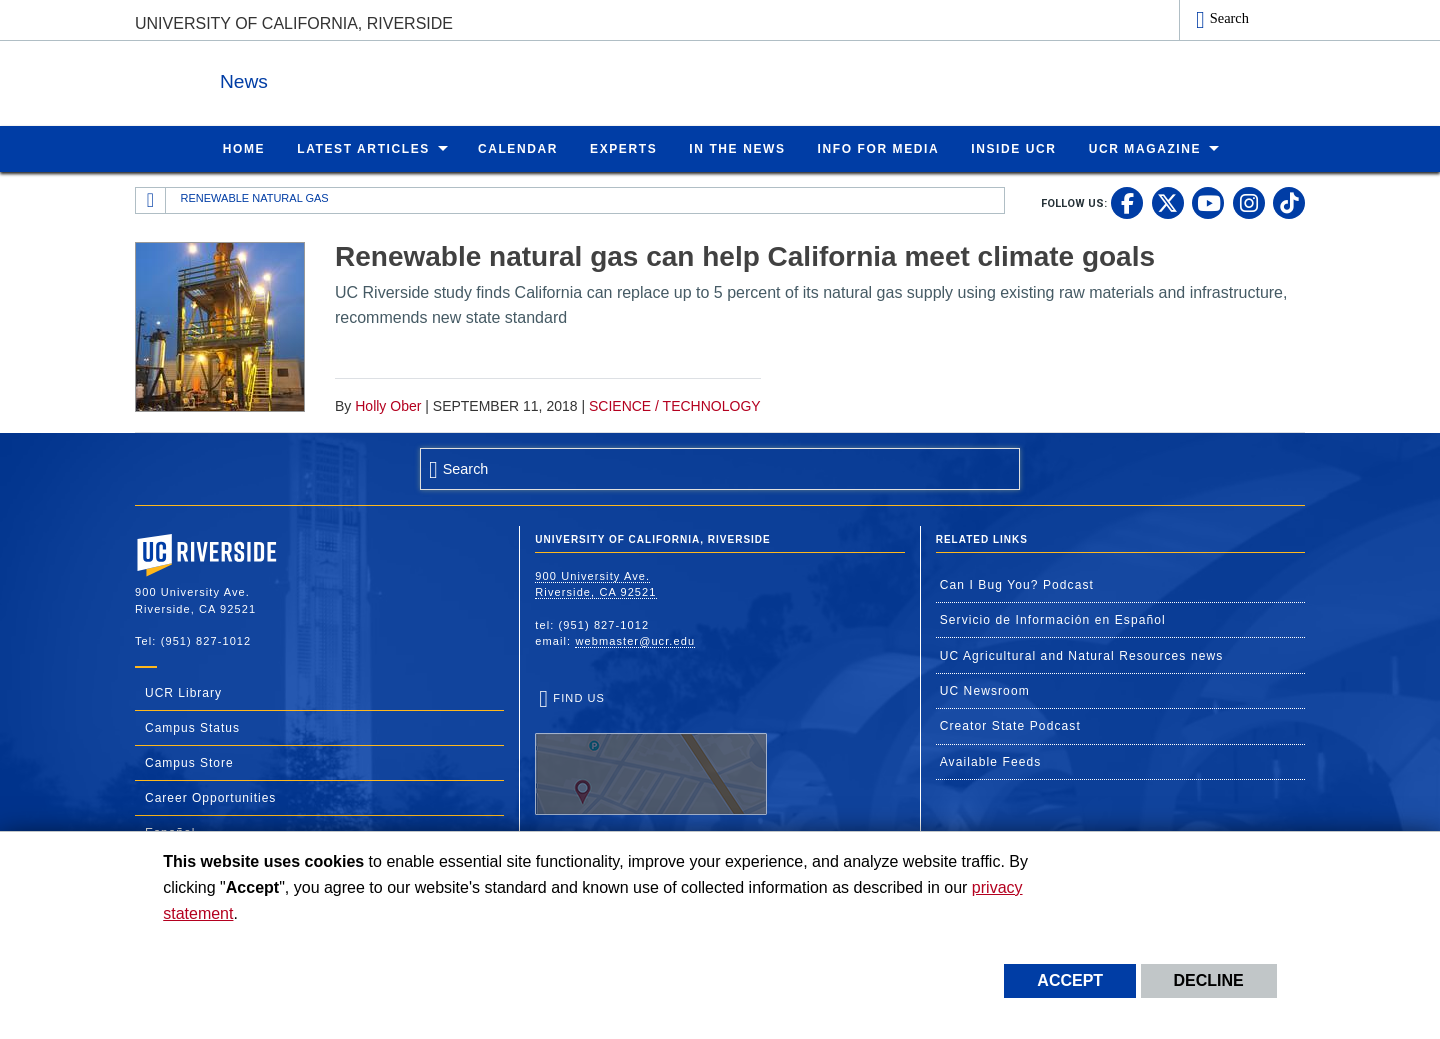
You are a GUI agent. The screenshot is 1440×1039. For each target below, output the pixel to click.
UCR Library (183, 692)
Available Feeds (991, 761)
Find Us (651, 753)
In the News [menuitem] (737, 148)
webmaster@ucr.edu (635, 640)
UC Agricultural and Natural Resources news (1082, 655)
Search (1229, 18)
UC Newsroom (985, 690)
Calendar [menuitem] (518, 148)
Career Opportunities (210, 797)
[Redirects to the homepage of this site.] (151, 200)
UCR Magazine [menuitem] (1145, 148)
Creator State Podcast (1010, 725)
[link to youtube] (1208, 202)
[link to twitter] (1168, 202)
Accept (1070, 980)
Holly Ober (388, 405)
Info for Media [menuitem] (879, 148)
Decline (1209, 980)
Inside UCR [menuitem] (1013, 148)
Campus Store (189, 762)
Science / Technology (675, 405)
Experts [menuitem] (623, 148)
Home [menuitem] (244, 148)
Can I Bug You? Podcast (1017, 584)
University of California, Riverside (294, 23)
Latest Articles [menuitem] (363, 148)
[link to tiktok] (1289, 202)
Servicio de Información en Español (1053, 619)
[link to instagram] (1249, 202)
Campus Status (192, 727)
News (354, 78)
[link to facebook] (1127, 202)
